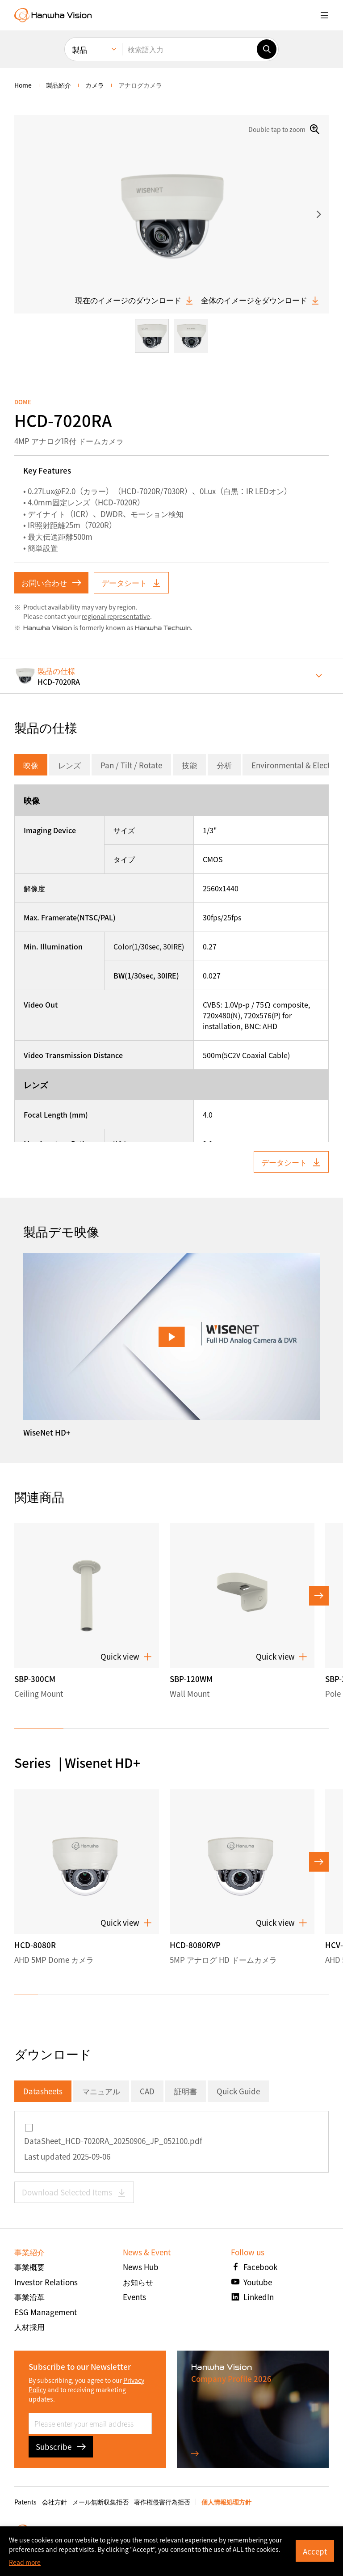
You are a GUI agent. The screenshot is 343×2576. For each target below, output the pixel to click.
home (23, 84)
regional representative (116, 616)
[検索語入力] (189, 49)
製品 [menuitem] (79, 49)
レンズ (69, 765)
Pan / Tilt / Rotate (131, 765)
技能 (189, 765)
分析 (224, 765)
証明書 (185, 2091)
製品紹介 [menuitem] (58, 84)
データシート (131, 582)
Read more (25, 2562)
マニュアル (101, 2091)
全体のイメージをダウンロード (260, 300)
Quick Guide (238, 2091)
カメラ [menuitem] (94, 84)
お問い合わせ (51, 582)
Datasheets (43, 2091)
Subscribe (61, 2446)
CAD (147, 2091)
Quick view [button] (126, 1656)
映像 (30, 765)
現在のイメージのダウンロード (134, 300)
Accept (315, 2551)
